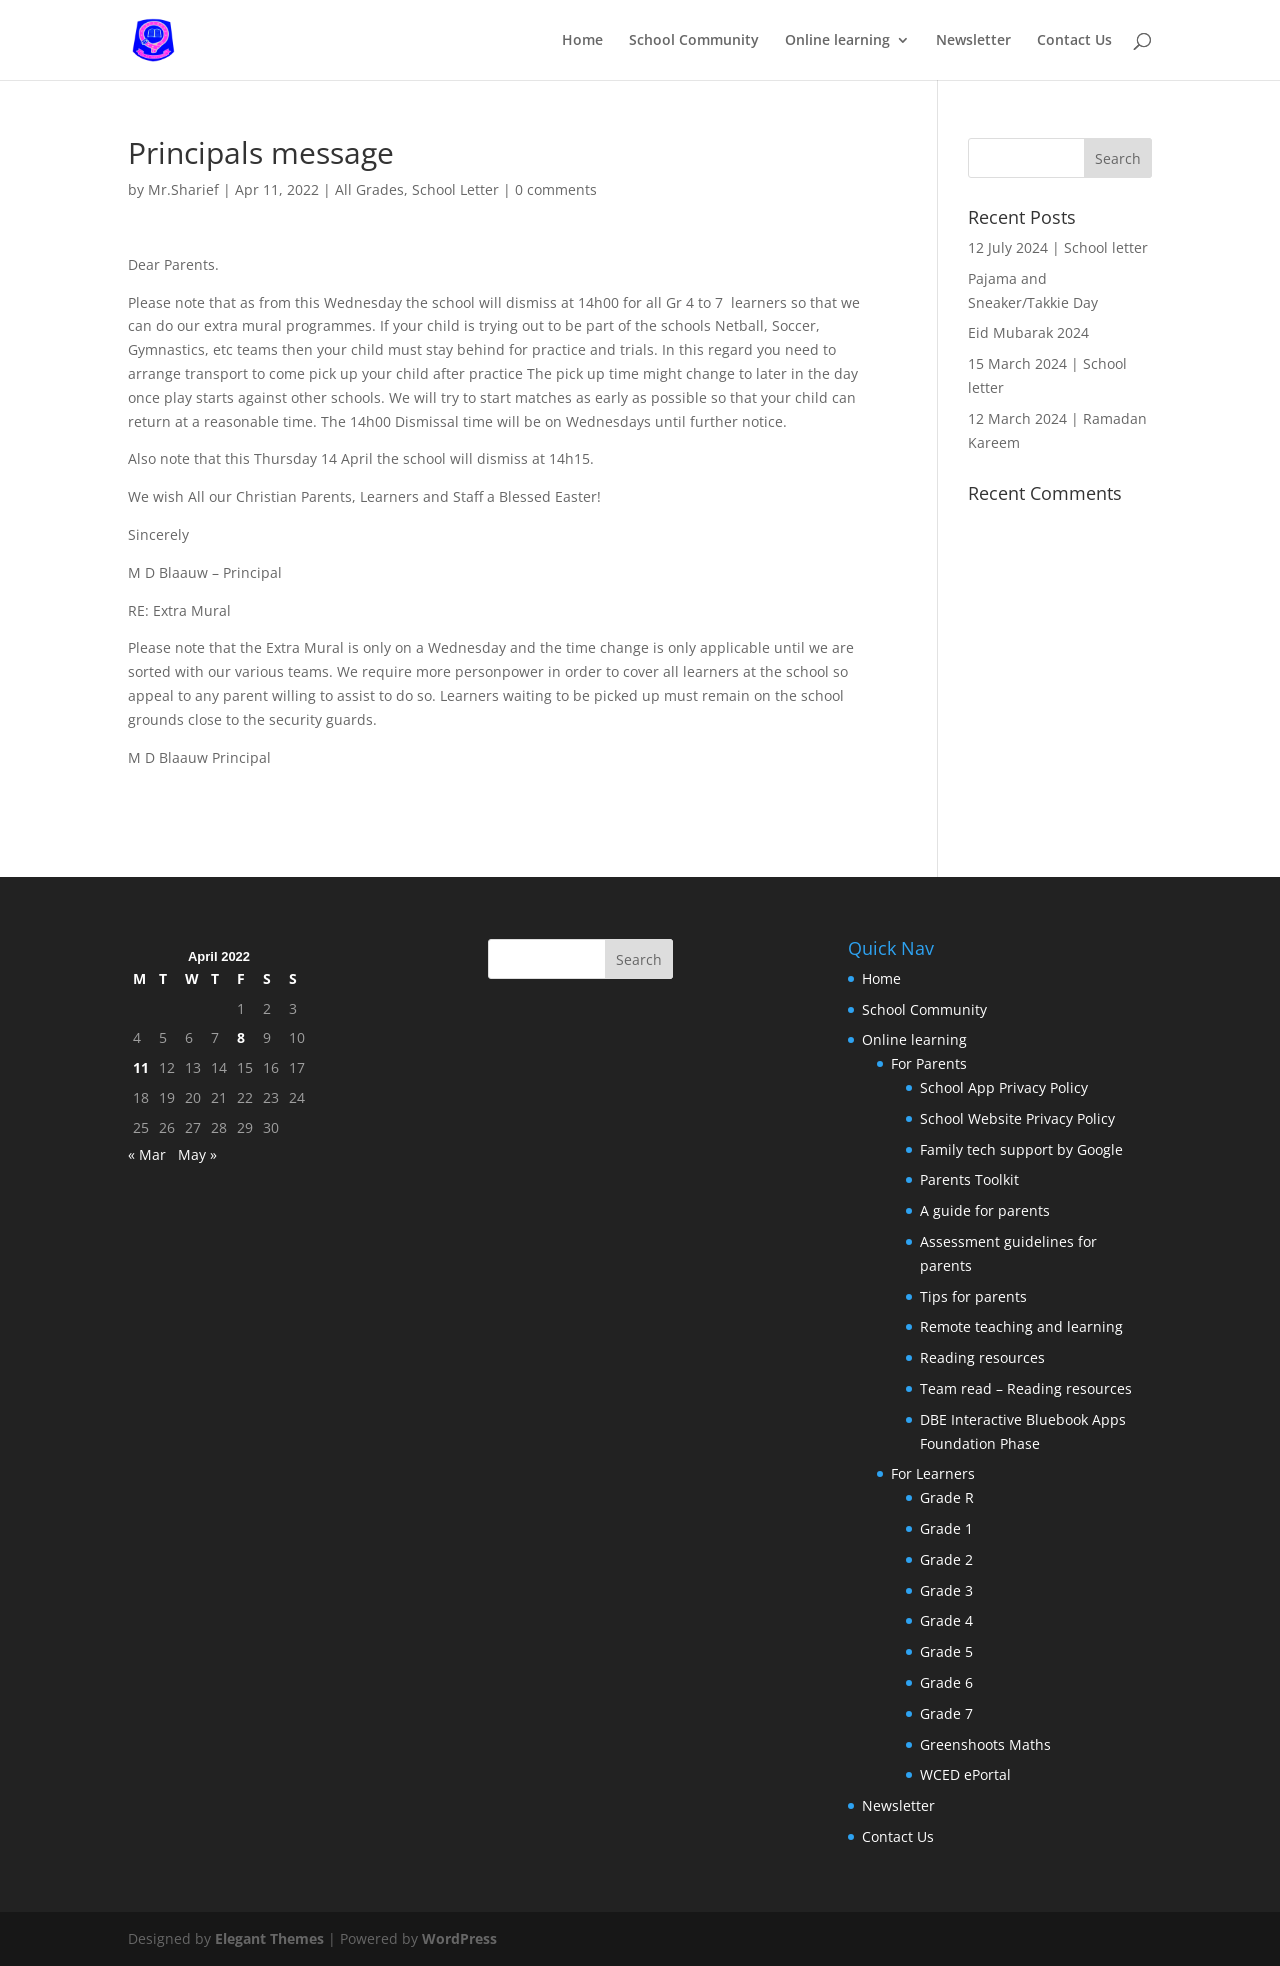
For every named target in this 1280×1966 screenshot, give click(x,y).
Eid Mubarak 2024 (1028, 332)
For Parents (929, 1063)
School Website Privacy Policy (1017, 1118)
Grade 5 (946, 1651)
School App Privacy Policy (1004, 1087)
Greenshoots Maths (985, 1744)
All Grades (369, 189)
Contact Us (1074, 41)
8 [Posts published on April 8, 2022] (241, 1037)
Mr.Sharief (183, 189)
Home (582, 41)
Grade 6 (946, 1682)
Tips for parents (973, 1296)
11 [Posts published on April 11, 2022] (141, 1067)
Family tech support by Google (1021, 1149)
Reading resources (982, 1357)
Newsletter (973, 41)
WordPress (459, 1938)
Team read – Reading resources (1026, 1388)
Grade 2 (946, 1559)
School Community (694, 41)
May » (197, 1154)
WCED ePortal (965, 1774)
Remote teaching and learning (1021, 1326)
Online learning (837, 41)
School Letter (455, 189)
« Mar (147, 1154)
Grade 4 (946, 1620)
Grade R (947, 1497)
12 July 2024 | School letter (1058, 247)
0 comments (556, 189)
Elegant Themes (269, 1938)
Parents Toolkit (969, 1179)
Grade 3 (946, 1590)
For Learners (933, 1473)
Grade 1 (946, 1528)
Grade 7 (946, 1713)
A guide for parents (985, 1210)
